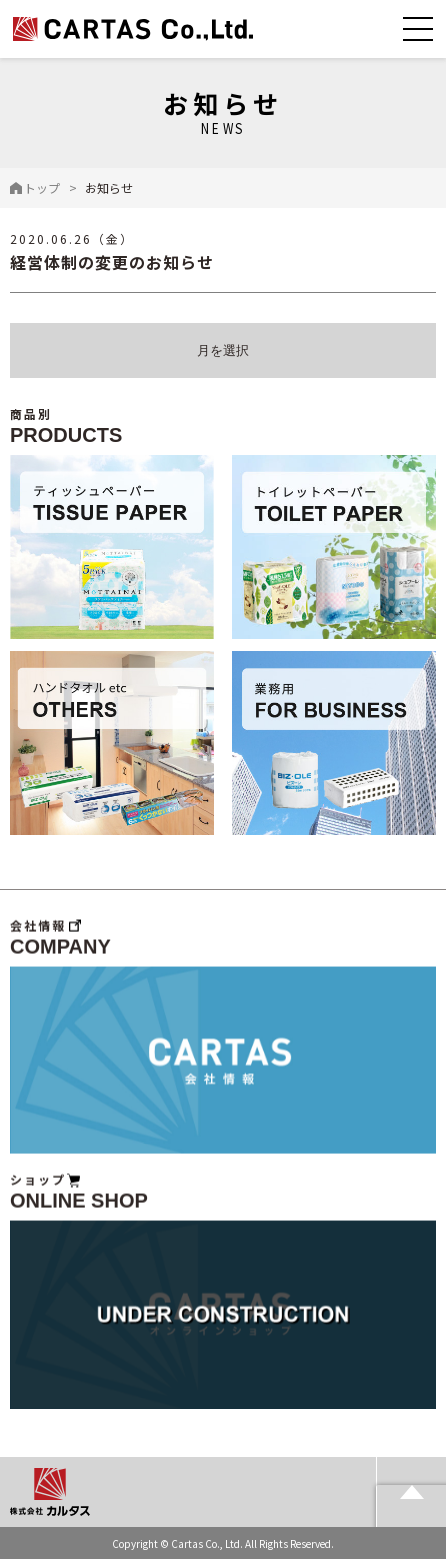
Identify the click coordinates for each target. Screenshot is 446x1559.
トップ (42, 187)
